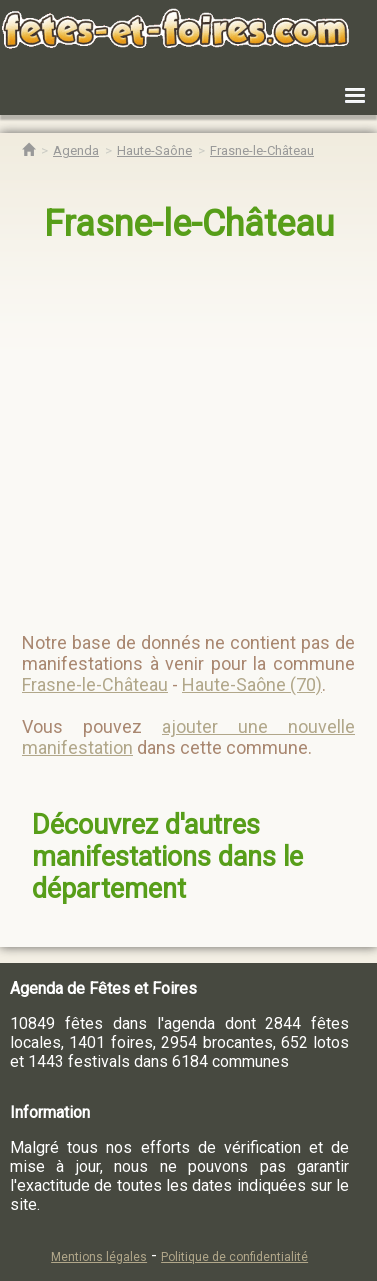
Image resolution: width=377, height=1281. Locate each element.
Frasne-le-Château (189, 224)
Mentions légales (99, 1257)
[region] (189, 429)
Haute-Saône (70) (252, 684)
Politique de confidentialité (234, 1257)
